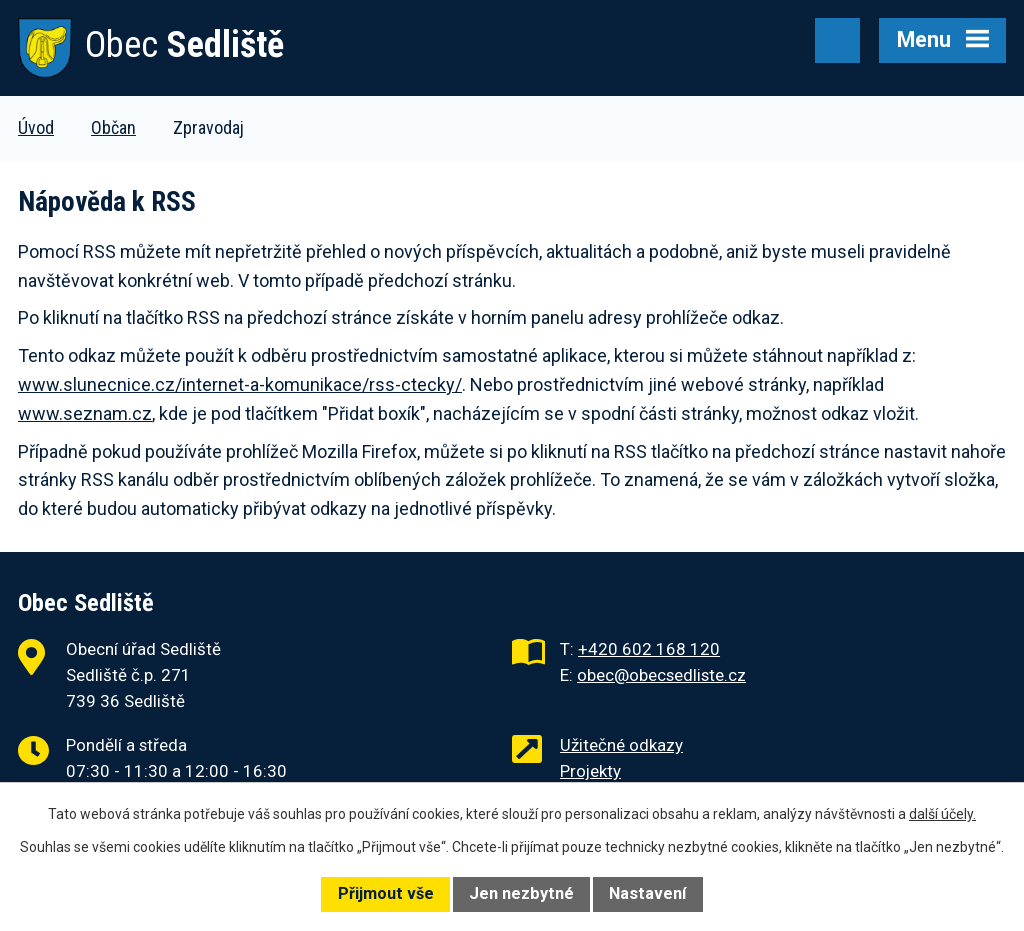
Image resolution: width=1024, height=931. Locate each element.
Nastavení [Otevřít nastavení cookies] (647, 893)
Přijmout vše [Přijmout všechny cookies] (386, 893)
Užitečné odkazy (621, 745)
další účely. (942, 814)
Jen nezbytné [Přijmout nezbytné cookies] (521, 893)
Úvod (36, 127)
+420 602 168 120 (649, 649)
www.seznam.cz (85, 413)
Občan (113, 127)
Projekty (590, 771)
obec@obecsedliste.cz (661, 675)
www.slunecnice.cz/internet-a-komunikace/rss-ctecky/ (240, 384)
